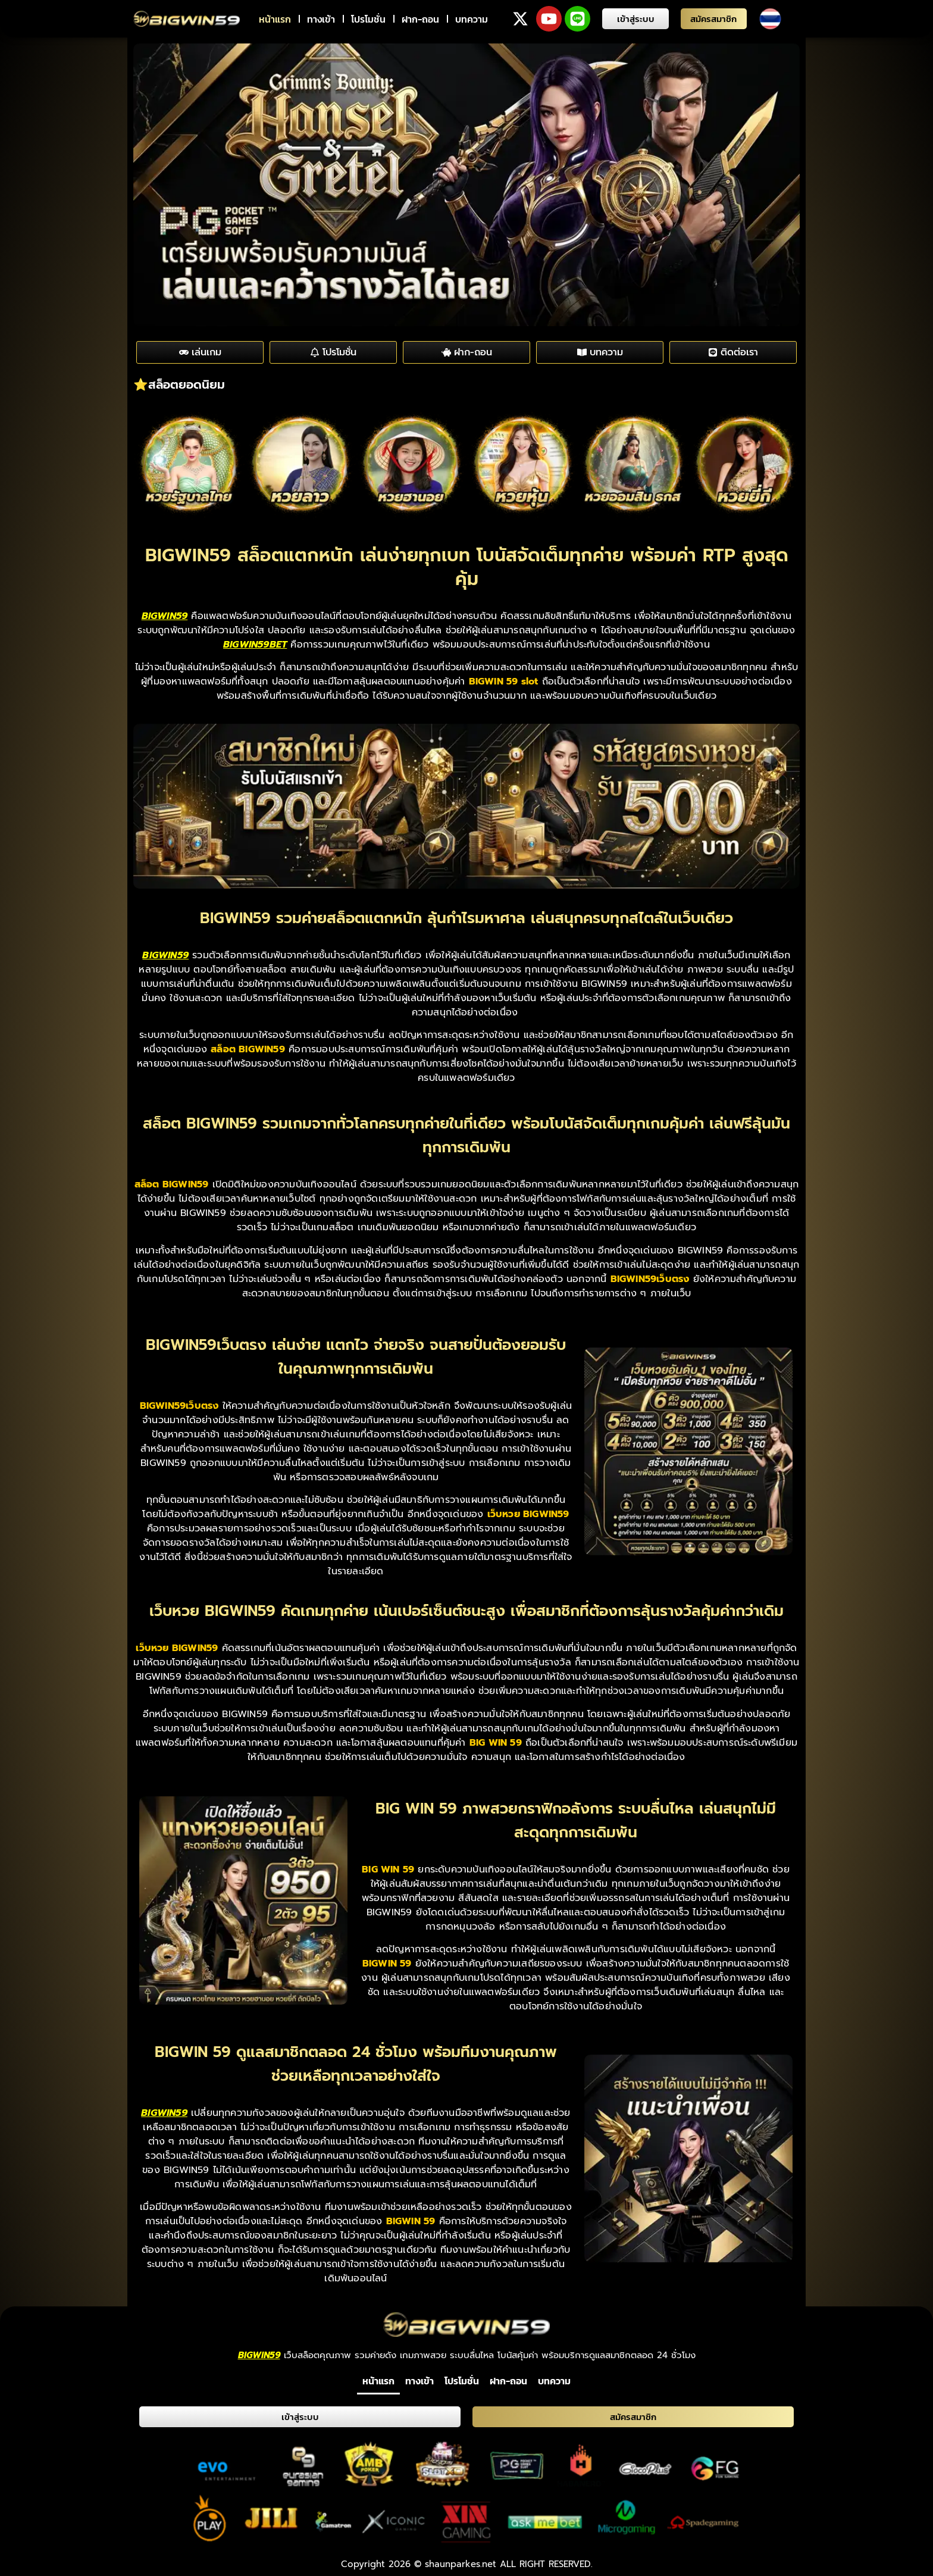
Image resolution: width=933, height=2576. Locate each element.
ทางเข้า (321, 19)
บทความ (471, 19)
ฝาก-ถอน (420, 19)
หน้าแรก (275, 19)
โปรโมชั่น (368, 19)
